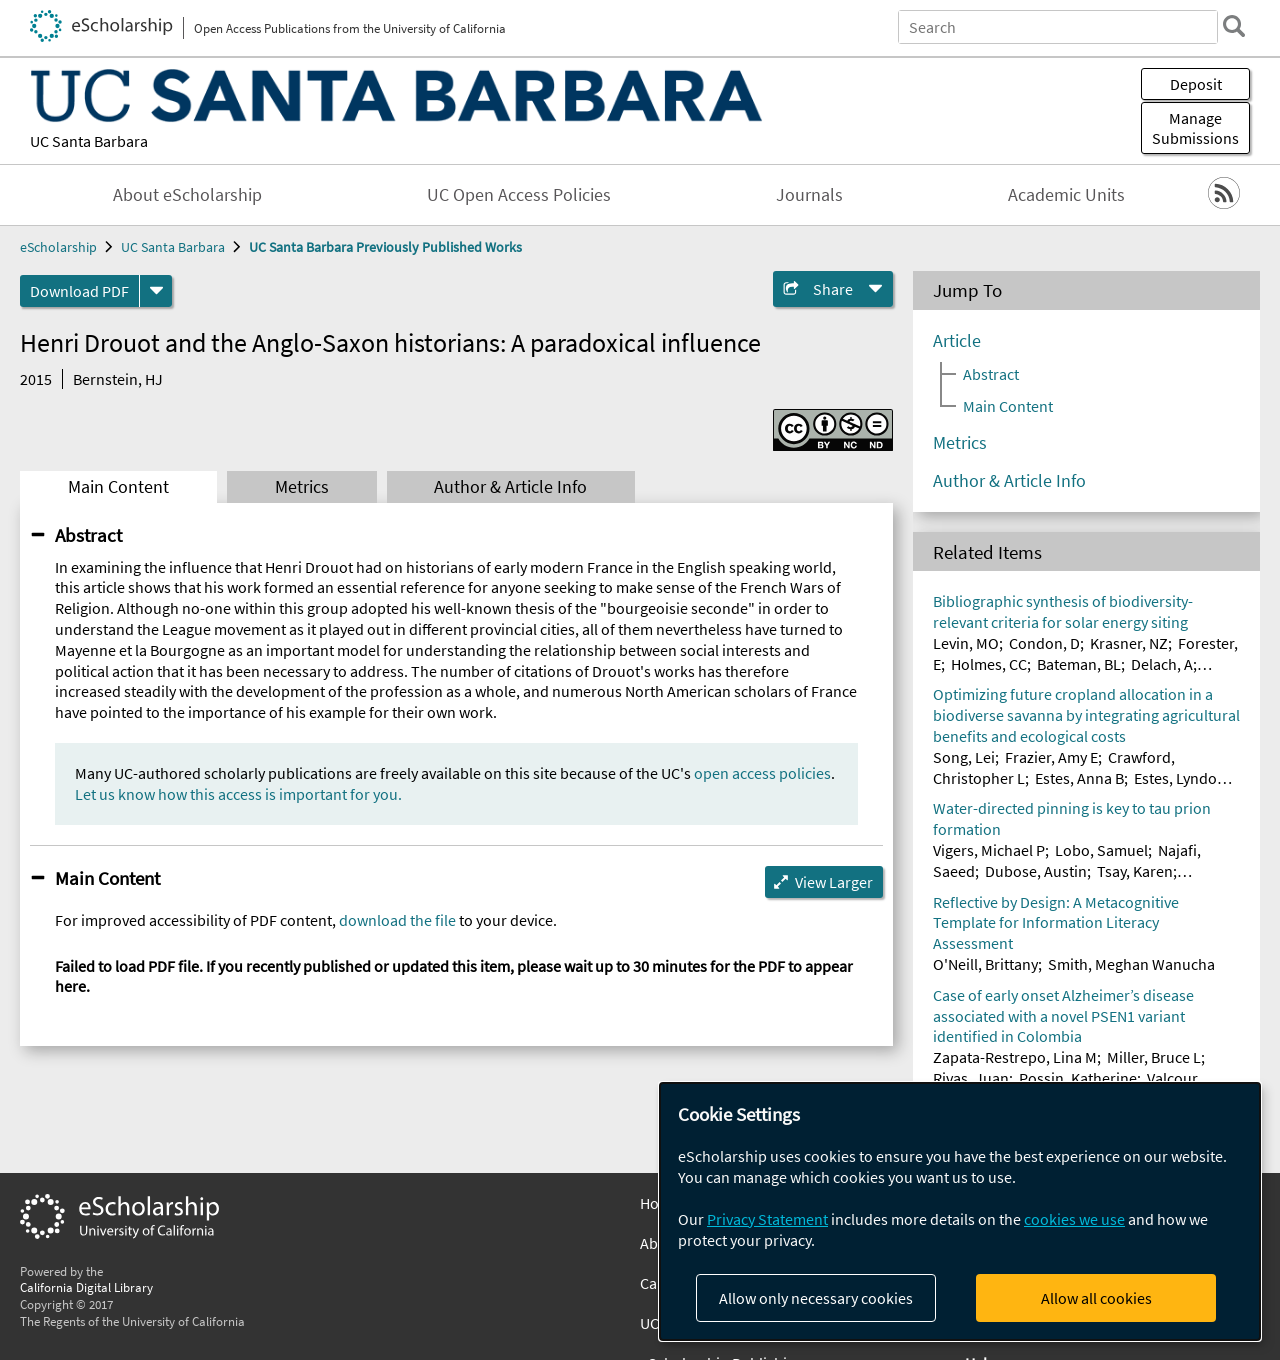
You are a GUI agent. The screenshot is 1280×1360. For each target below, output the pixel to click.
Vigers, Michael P (989, 850)
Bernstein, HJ (118, 379)
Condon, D (1044, 643)
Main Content (118, 487)
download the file (397, 920)
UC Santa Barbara (89, 141)
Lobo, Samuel (1101, 850)
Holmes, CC (989, 664)
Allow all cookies (1096, 1298)
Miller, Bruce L (1154, 1057)
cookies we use (1074, 1219)
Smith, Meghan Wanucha (1131, 964)
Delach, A (1162, 664)
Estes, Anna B (1079, 778)
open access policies (762, 773)
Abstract (88, 535)
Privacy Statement (767, 1219)
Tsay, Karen (1135, 871)
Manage (1195, 128)
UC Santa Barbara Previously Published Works (385, 247)
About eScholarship (187, 195)
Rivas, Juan (971, 1078)
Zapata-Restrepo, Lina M (1015, 1057)
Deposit (1196, 84)
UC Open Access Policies (519, 195)
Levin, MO (966, 643)
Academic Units (1066, 195)
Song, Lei (964, 757)
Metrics (302, 487)
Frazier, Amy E (1051, 757)
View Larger (834, 882)
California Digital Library (86, 1287)
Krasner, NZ (1129, 643)
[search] (1234, 26)
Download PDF (79, 291)
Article (957, 341)
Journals (809, 195)
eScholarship (58, 247)
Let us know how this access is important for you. (238, 794)
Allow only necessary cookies (816, 1298)
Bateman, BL (1079, 664)
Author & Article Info (510, 487)
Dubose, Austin (1036, 871)
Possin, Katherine (1078, 1078)
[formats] (156, 291)
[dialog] (960, 1211)
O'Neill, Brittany (985, 964)
